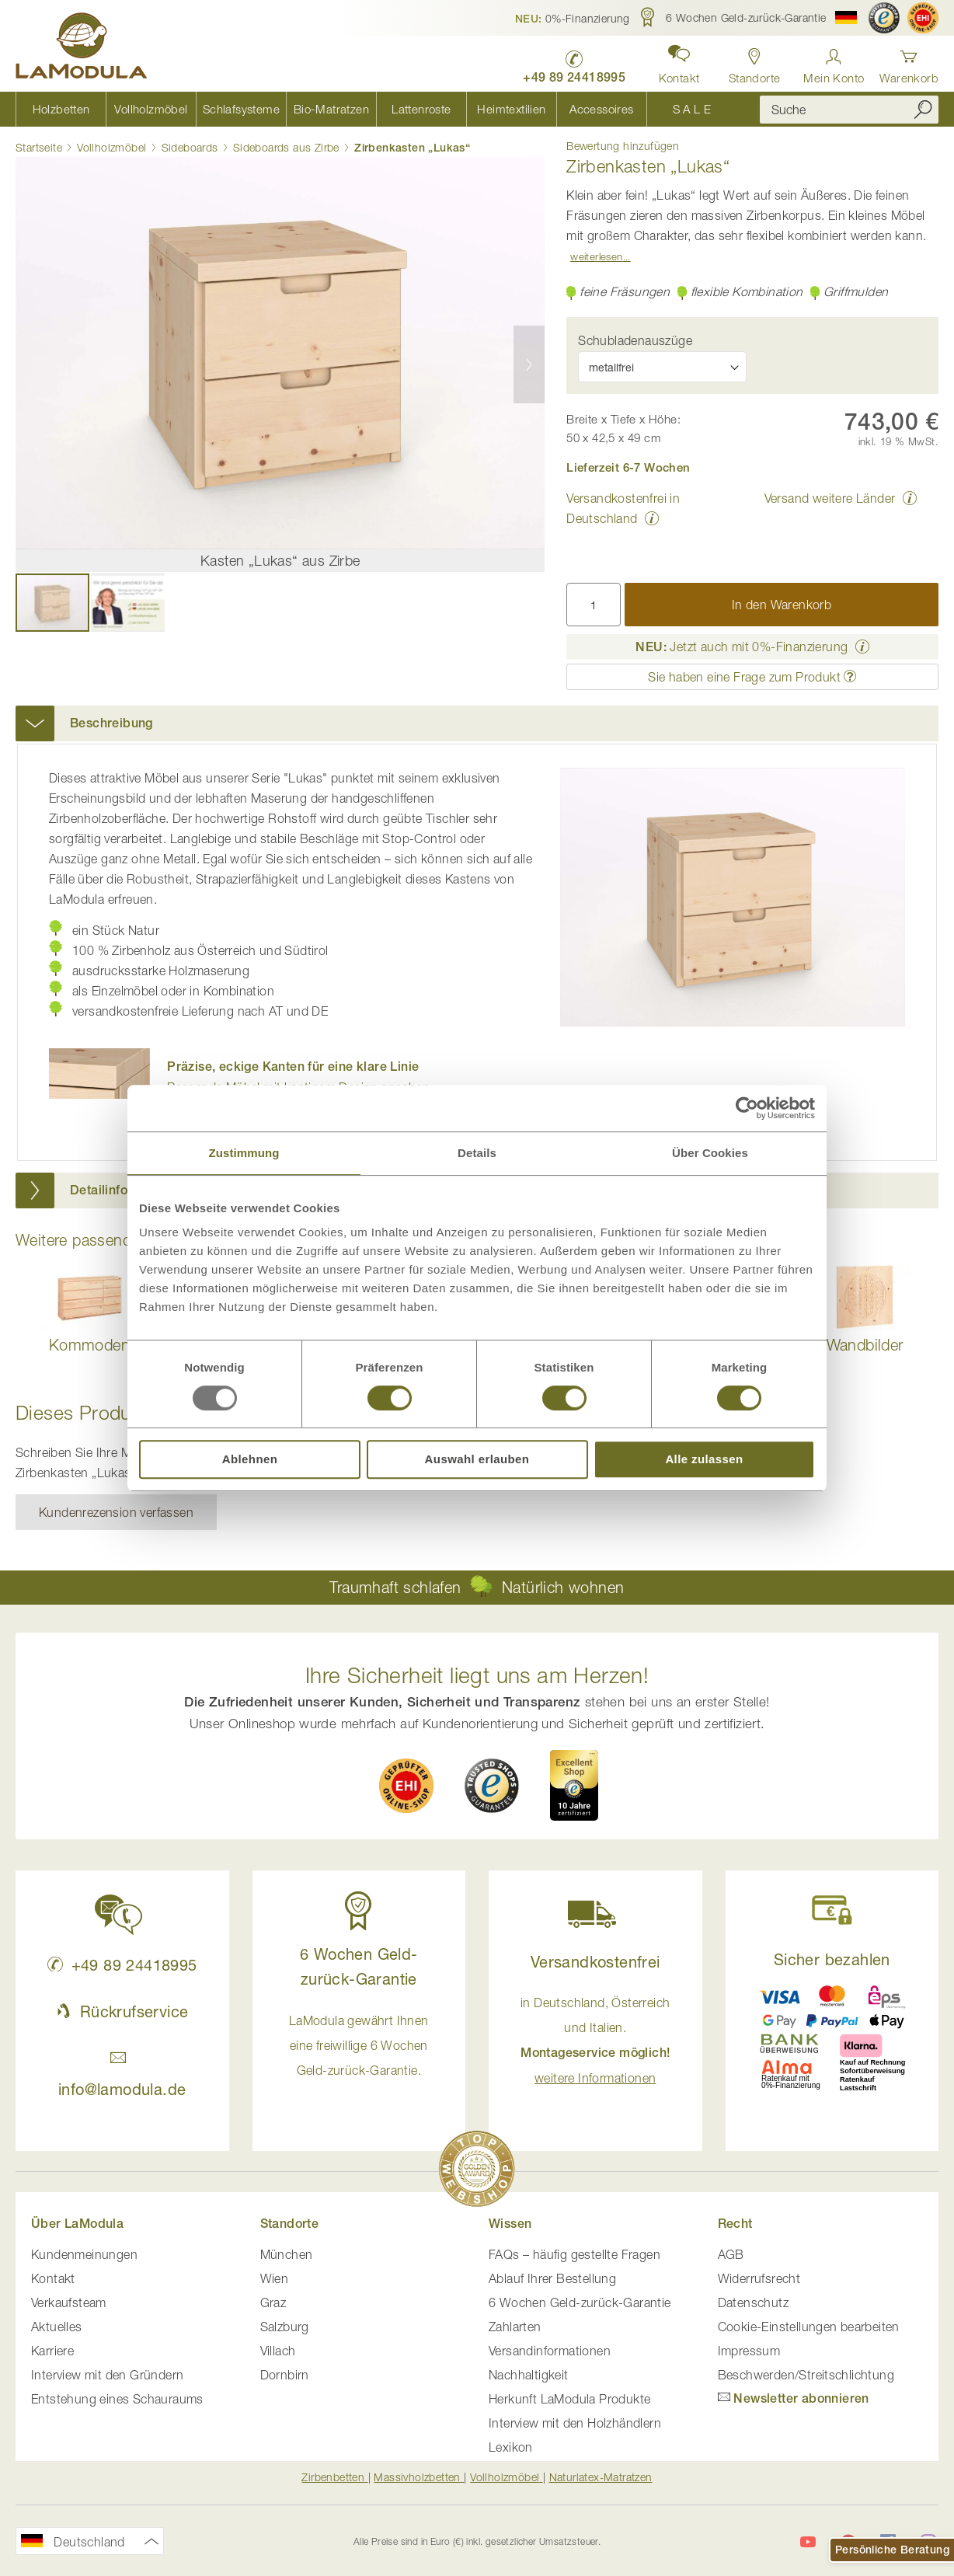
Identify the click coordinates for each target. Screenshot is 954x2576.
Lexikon (511, 2447)
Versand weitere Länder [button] (830, 498)
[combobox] (849, 110)
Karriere (52, 2351)
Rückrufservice (122, 2011)
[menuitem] (61, 109)
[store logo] (82, 48)
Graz (273, 2302)
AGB (731, 2254)
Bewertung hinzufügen (622, 146)
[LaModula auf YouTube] (808, 2542)
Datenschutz (753, 2302)
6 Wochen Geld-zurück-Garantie (580, 2302)
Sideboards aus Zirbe (286, 147)
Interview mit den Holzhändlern (575, 2423)
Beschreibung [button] (111, 723)
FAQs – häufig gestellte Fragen (574, 2254)
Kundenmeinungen (84, 2254)
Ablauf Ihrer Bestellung (552, 2278)
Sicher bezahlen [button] (832, 1959)
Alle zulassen (704, 1459)
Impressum (749, 2351)
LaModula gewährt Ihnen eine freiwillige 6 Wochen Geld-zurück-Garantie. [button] (359, 2045)
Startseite (39, 147)
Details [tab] (477, 1152)
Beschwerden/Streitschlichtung (806, 2375)
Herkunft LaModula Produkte (569, 2399)
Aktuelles (56, 2327)
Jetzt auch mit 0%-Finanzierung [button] (741, 647)
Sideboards (190, 147)
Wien (274, 2278)
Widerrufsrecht (759, 2278)
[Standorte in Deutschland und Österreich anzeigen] (755, 62)
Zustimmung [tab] (244, 1152)
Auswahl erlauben (477, 1459)
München (286, 2254)
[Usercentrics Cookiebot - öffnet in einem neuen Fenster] (747, 1108)
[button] (572, 18)
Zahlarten (515, 2327)
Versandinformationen (550, 2351)
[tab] (477, 723)
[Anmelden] (833, 62)
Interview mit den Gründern (107, 2375)
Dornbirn (284, 2375)
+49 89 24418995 (122, 1965)
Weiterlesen (596, 256)
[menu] (376, 109)
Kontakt (53, 2278)
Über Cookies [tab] (710, 1152)
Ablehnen (250, 1459)
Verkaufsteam (68, 2302)
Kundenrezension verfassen (116, 1512)
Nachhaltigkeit (529, 2375)
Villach (278, 2351)
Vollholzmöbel (111, 147)
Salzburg (284, 2327)
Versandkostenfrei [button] (595, 1962)
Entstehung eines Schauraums (117, 2399)
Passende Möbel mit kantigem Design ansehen (298, 1076)
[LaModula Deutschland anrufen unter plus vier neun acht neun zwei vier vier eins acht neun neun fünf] (574, 62)
